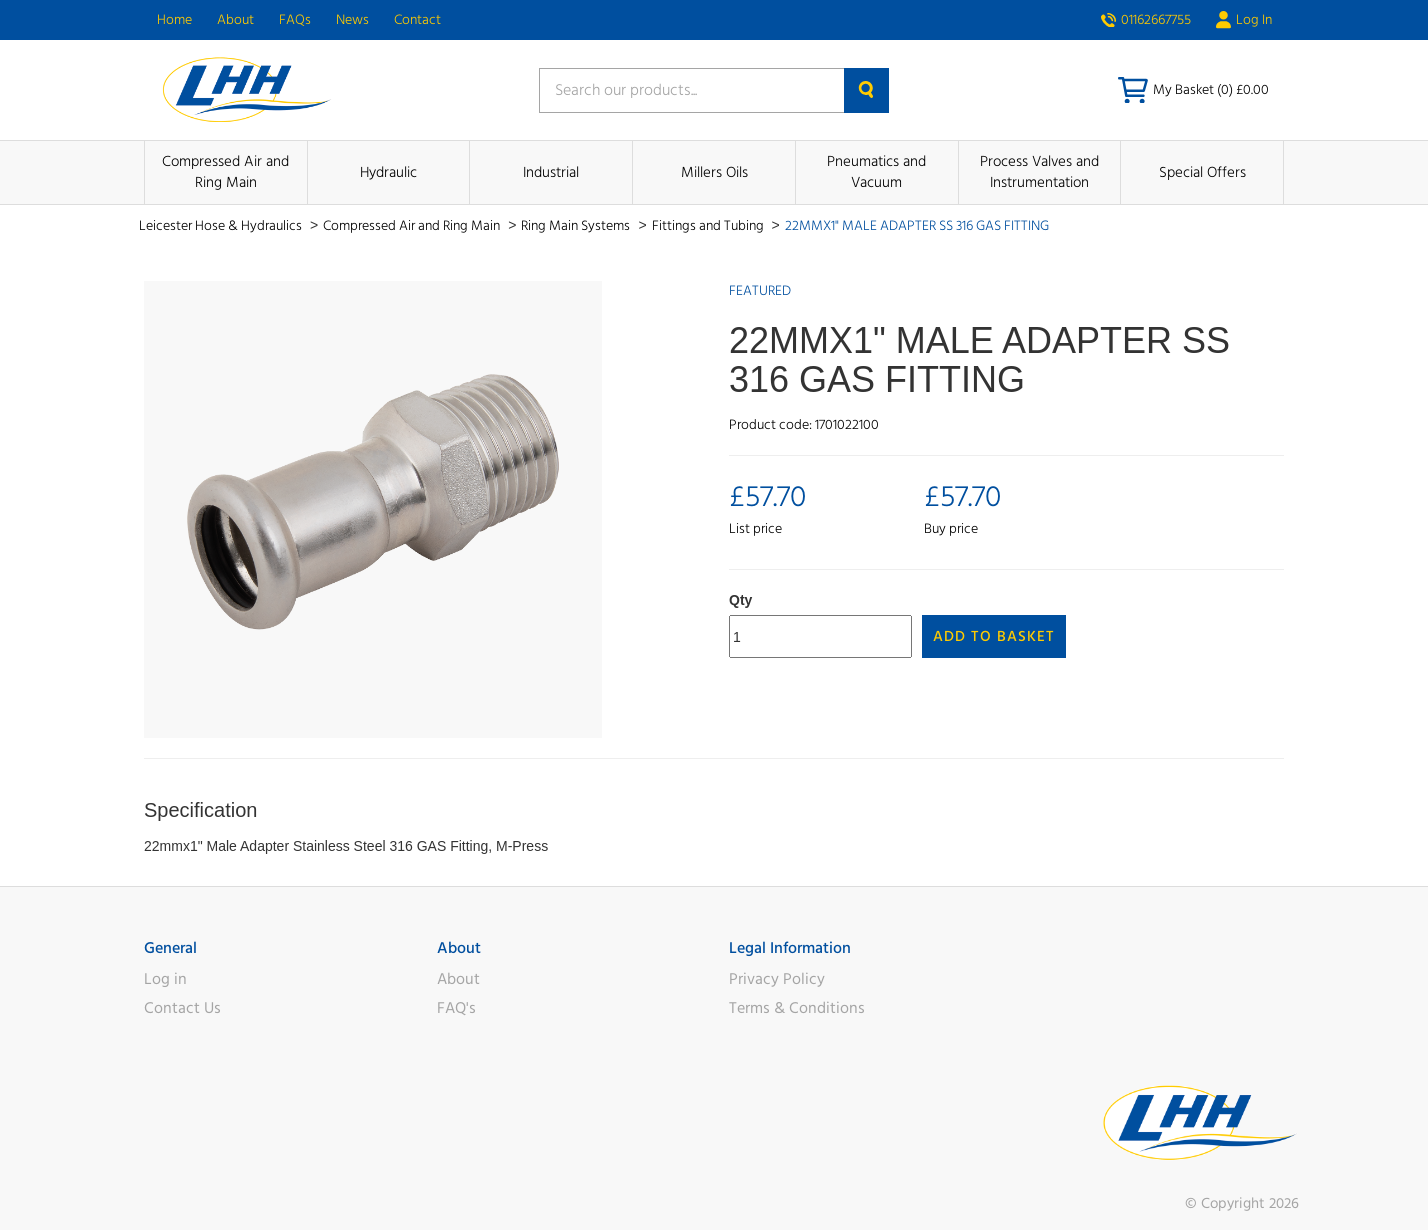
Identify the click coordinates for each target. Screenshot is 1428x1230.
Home (174, 20)
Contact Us (182, 1008)
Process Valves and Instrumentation (1039, 172)
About (235, 20)
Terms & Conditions (797, 1008)
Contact (417, 20)
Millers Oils (714, 172)
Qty (740, 600)
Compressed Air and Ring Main (225, 172)
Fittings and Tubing (709, 226)
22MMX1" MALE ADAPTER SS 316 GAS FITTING (917, 226)
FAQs (295, 20)
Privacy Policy (777, 979)
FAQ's (456, 1008)
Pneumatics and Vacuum (876, 172)
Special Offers (1202, 172)
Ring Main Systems (577, 226)
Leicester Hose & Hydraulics (222, 226)
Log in (165, 979)
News (352, 20)
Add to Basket (994, 636)
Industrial (551, 172)
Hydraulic (388, 172)
